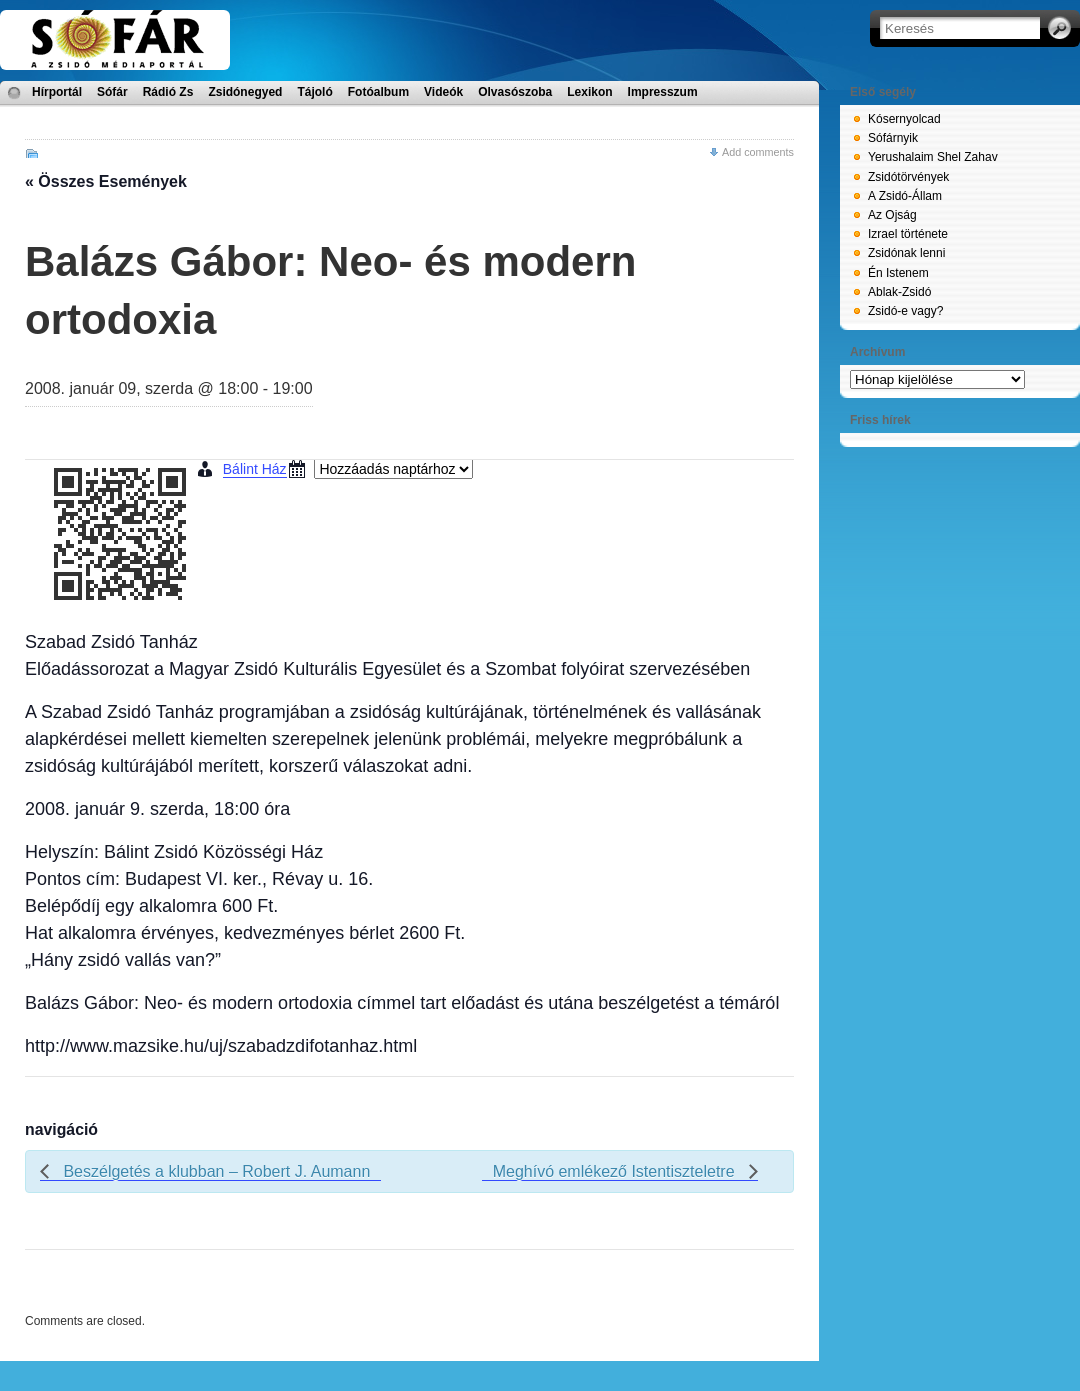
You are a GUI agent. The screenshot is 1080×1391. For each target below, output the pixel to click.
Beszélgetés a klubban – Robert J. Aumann (214, 1171)
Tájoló (314, 92)
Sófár (112, 92)
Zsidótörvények (908, 177)
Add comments (758, 152)
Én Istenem (898, 273)
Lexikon (589, 92)
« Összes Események (106, 181)
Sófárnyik (893, 138)
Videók (443, 92)
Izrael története (908, 234)
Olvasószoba (515, 92)
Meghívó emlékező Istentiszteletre (616, 1171)
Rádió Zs (168, 92)
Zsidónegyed (245, 92)
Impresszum (663, 92)
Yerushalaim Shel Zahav (933, 157)
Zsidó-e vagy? (905, 311)
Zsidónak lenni (906, 253)
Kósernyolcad (904, 119)
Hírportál (57, 92)
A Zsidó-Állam (905, 196)
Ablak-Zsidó (899, 292)
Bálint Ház (255, 469)
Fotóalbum (378, 92)
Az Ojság (892, 215)
